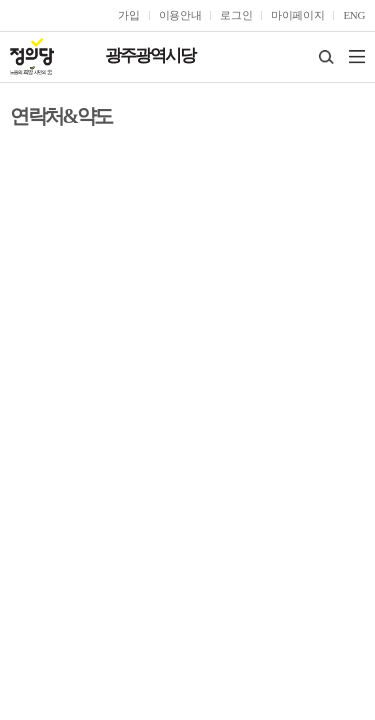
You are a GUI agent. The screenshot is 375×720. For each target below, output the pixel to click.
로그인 (236, 15)
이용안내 (180, 15)
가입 (128, 15)
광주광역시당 (150, 55)
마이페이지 (297, 15)
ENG (354, 15)
